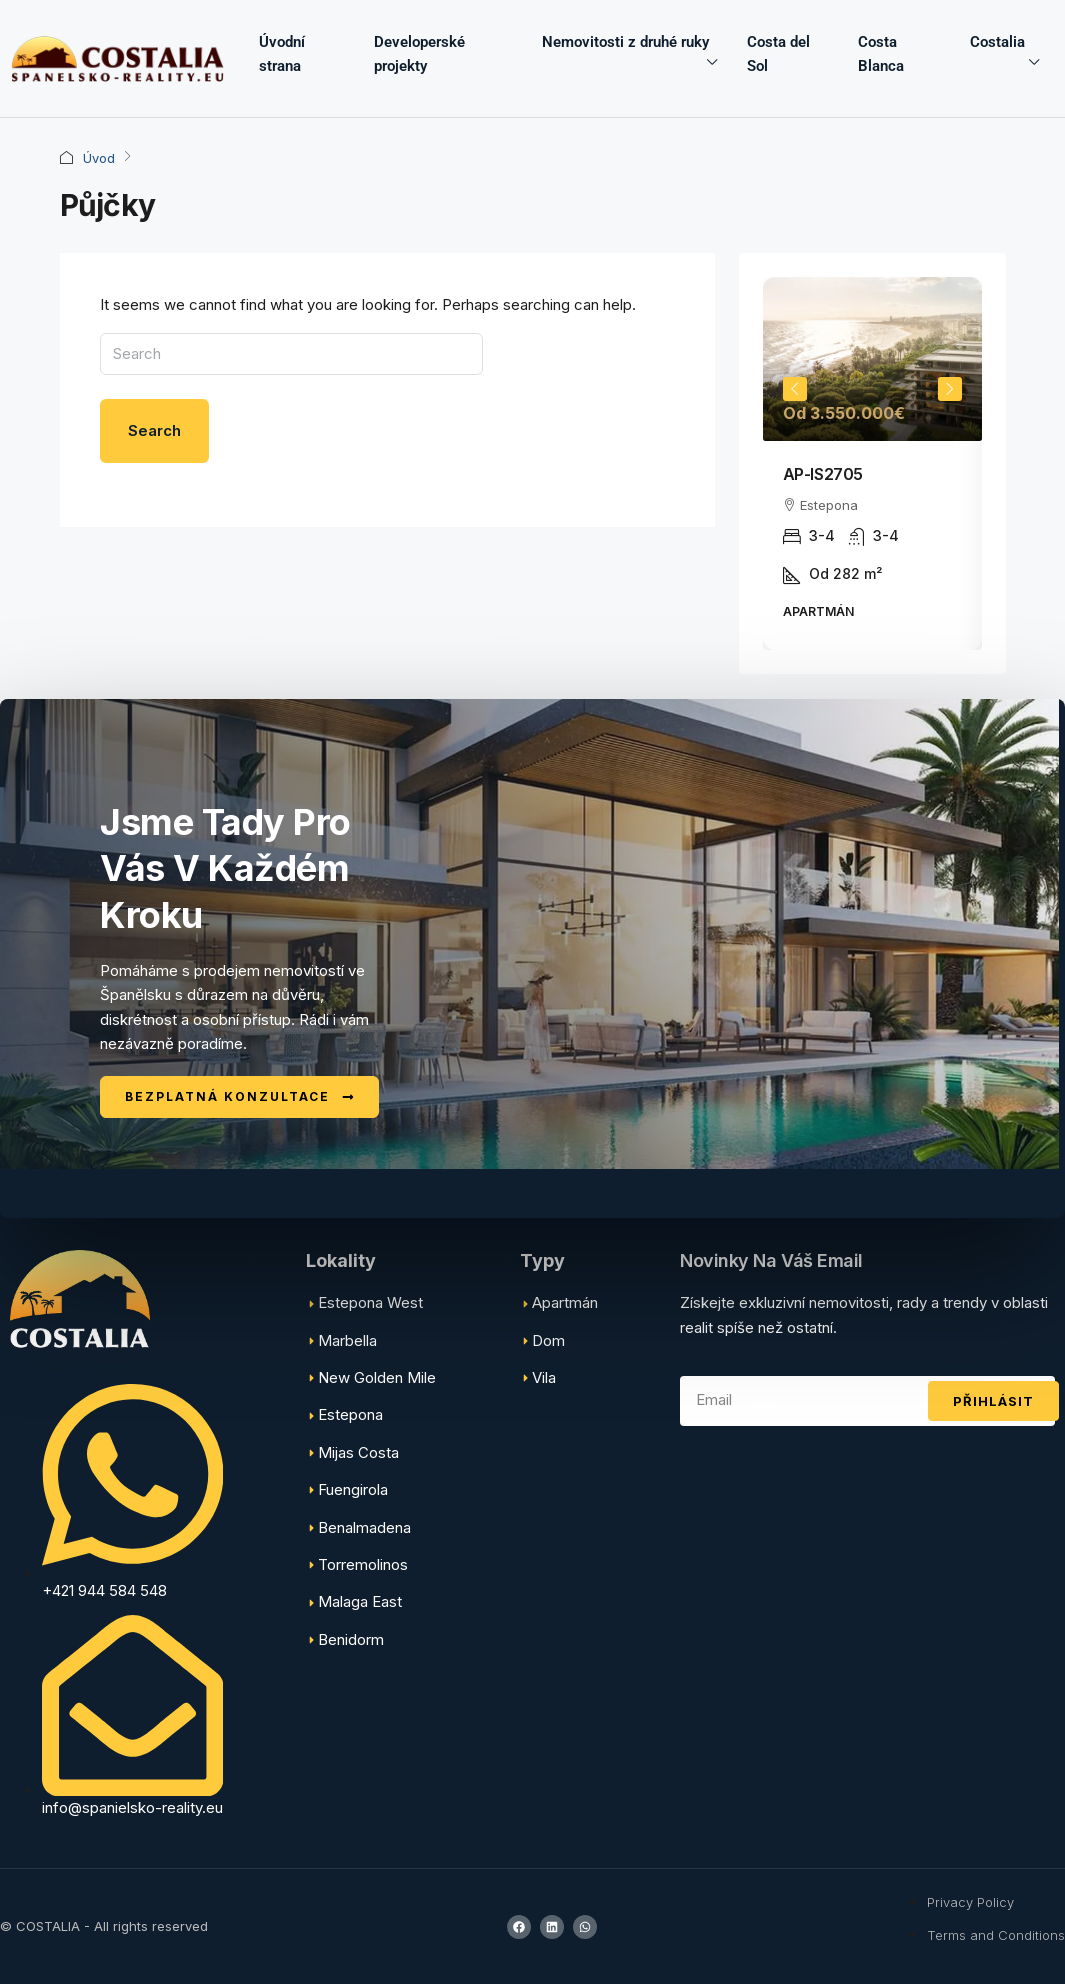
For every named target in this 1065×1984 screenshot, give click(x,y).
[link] (872, 359)
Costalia (997, 42)
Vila (544, 1377)
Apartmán (565, 1302)
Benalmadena (364, 1527)
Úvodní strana (282, 54)
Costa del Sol (778, 54)
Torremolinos (363, 1564)
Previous (795, 389)
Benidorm (351, 1639)
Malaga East (360, 1601)
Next (950, 389)
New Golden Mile (377, 1377)
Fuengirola (353, 1489)
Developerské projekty (419, 54)
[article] (872, 463)
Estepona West (370, 1302)
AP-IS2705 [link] (823, 474)
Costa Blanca (881, 54)
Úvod (99, 158)
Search (154, 430)
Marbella (347, 1340)
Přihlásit (993, 1401)
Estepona (350, 1414)
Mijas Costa (358, 1452)
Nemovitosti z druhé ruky (625, 42)
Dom (548, 1340)
